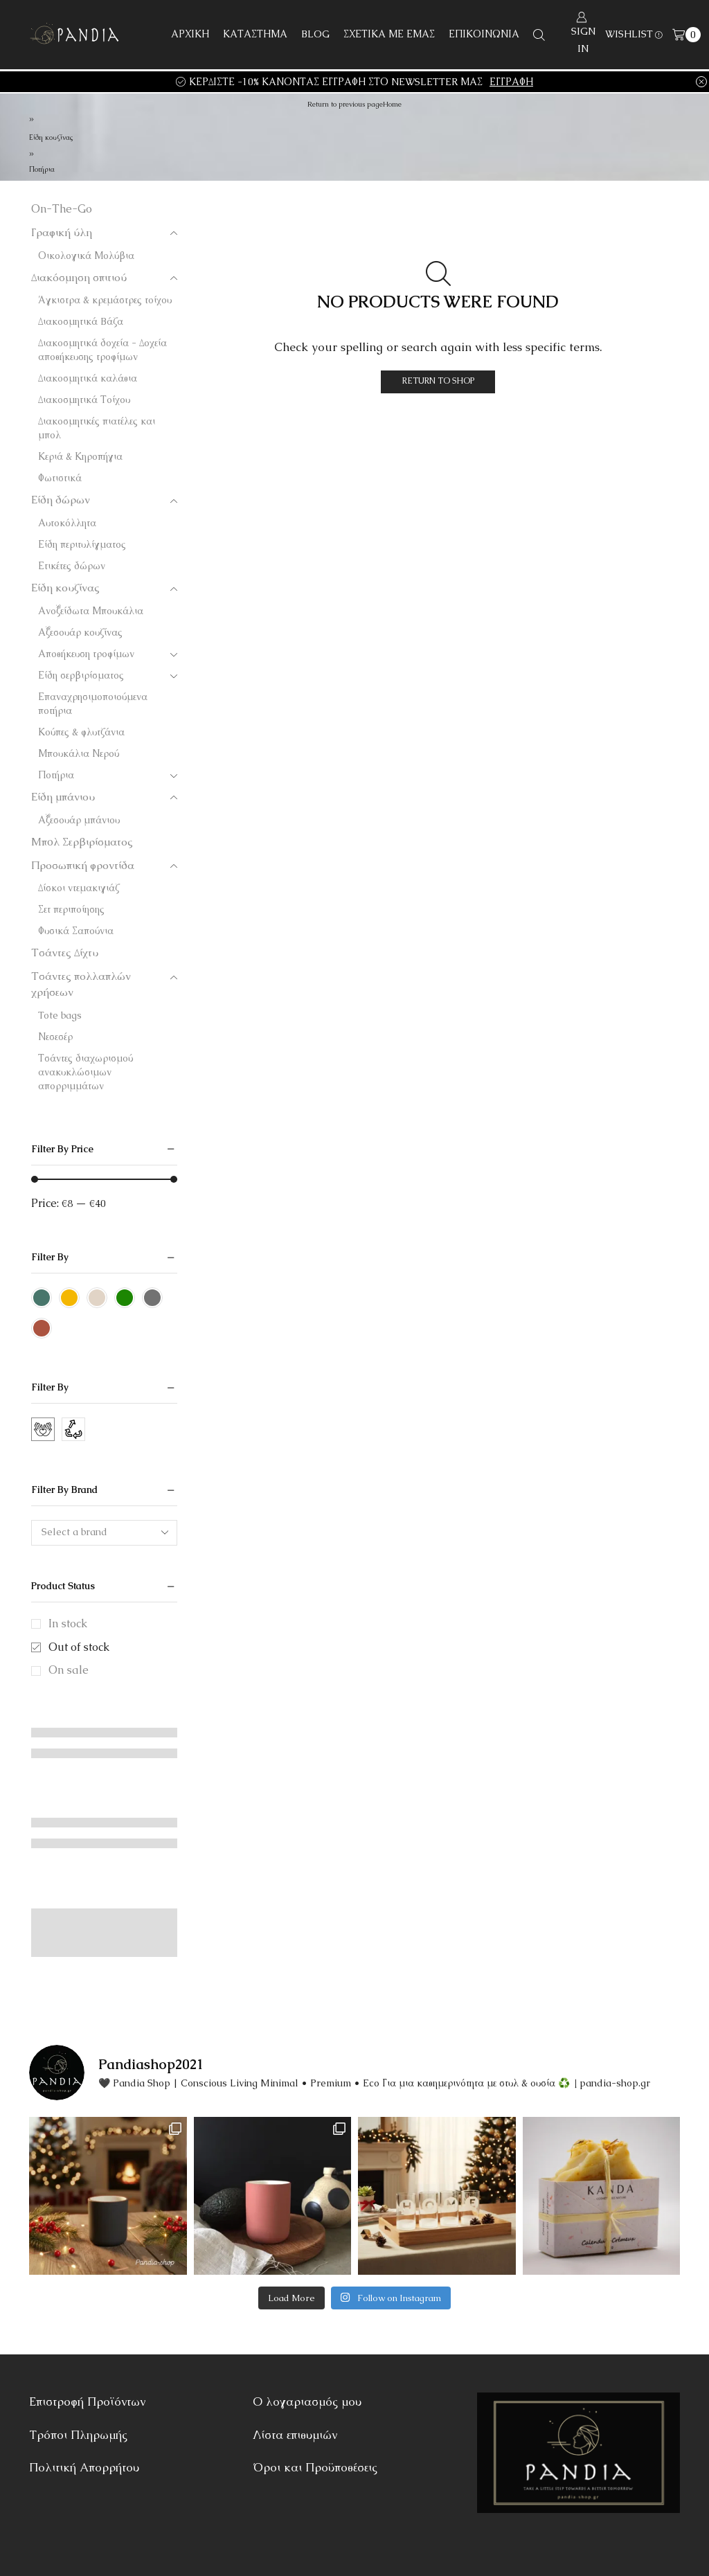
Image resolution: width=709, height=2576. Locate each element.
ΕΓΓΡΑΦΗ (511, 81)
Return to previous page (345, 104)
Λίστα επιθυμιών (295, 2434)
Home (392, 104)
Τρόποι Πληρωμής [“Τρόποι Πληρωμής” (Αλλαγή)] (78, 2434)
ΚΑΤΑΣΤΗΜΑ (255, 34)
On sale (68, 1670)
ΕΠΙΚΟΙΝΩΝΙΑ (484, 34)
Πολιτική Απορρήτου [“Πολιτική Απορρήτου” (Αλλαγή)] (84, 2467)
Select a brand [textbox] (74, 1532)
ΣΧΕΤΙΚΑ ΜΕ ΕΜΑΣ (389, 34)
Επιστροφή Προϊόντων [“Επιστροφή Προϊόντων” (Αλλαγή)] (87, 2401)
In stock (67, 1623)
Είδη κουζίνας (51, 137)
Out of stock (78, 1647)
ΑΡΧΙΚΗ (190, 34)
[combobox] (104, 1533)
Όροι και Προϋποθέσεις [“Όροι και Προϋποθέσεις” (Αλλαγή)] (315, 2467)
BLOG (315, 34)
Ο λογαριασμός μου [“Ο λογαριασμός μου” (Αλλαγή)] (307, 2401)
